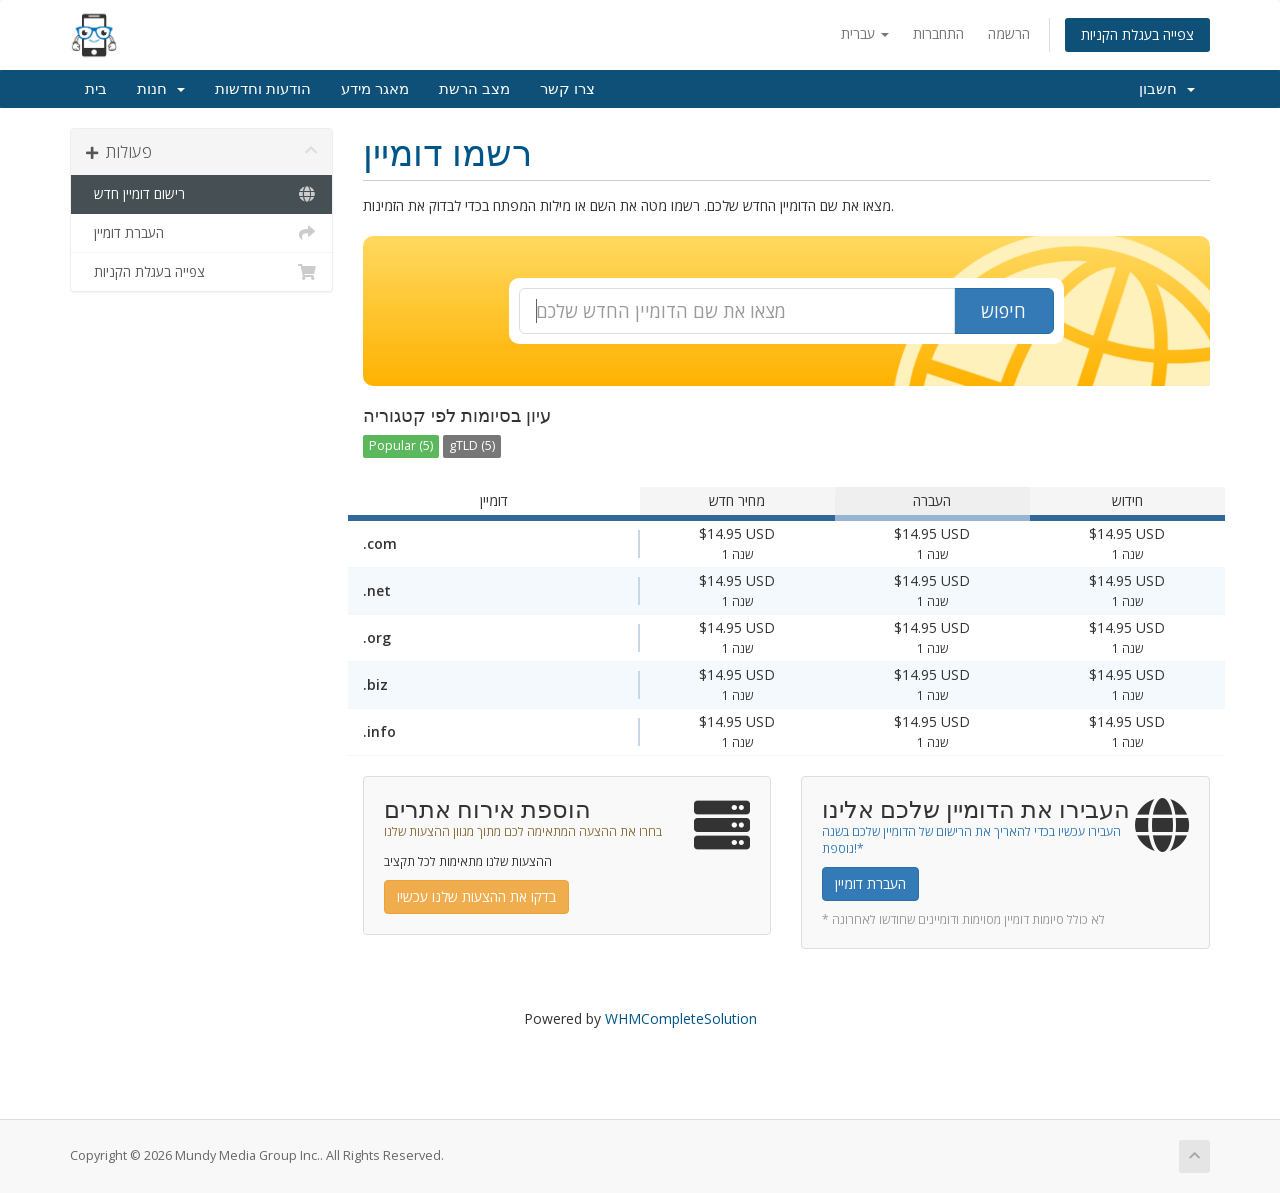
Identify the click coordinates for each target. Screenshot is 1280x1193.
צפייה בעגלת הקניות (1137, 34)
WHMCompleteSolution (681, 1018)
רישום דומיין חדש (201, 194)
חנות (161, 89)
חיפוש (1003, 311)
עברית (865, 33)
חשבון (1167, 89)
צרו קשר (567, 89)
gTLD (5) (472, 445)
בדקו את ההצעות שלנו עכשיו (476, 896)
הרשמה (1009, 33)
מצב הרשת (474, 89)
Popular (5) (401, 445)
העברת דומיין (201, 233)
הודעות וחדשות (263, 89)
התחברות (938, 33)
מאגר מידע (375, 89)
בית (96, 89)
